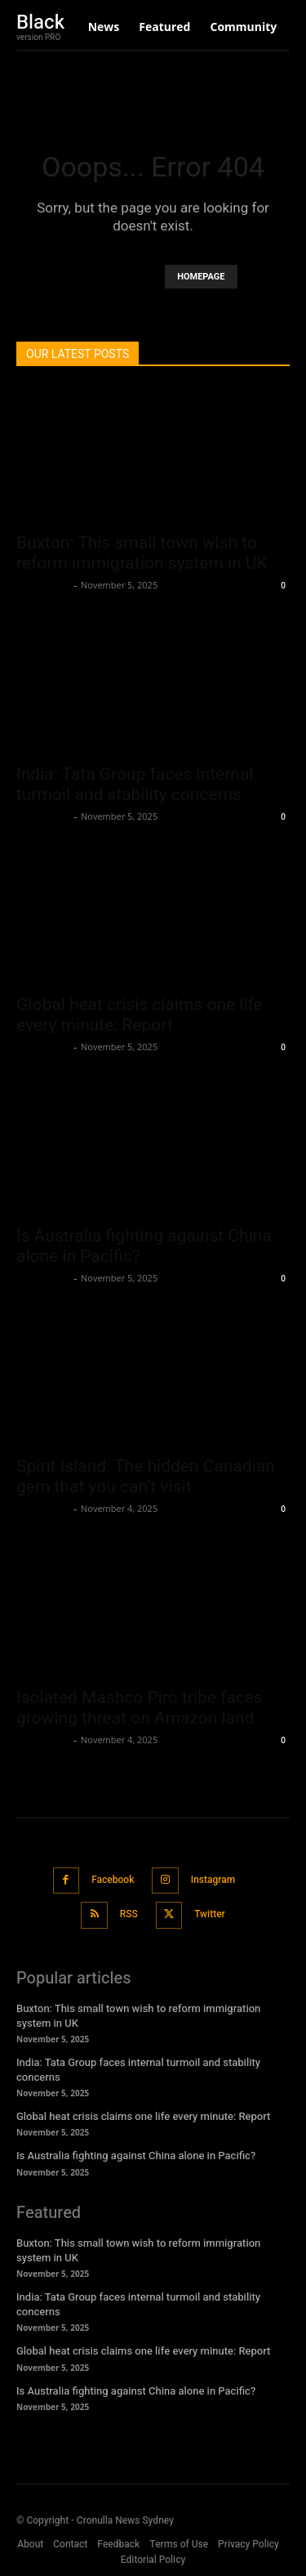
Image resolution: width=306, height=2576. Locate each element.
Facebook (112, 1879)
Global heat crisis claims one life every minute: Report (139, 1015)
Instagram (213, 1879)
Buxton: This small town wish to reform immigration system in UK (142, 553)
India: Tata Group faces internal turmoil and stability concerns (134, 784)
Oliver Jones (43, 585)
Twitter (209, 1914)
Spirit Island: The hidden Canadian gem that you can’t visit (145, 1476)
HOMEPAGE (200, 276)
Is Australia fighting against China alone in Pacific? (135, 2155)
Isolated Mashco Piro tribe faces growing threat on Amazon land (139, 1708)
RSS (129, 1914)
